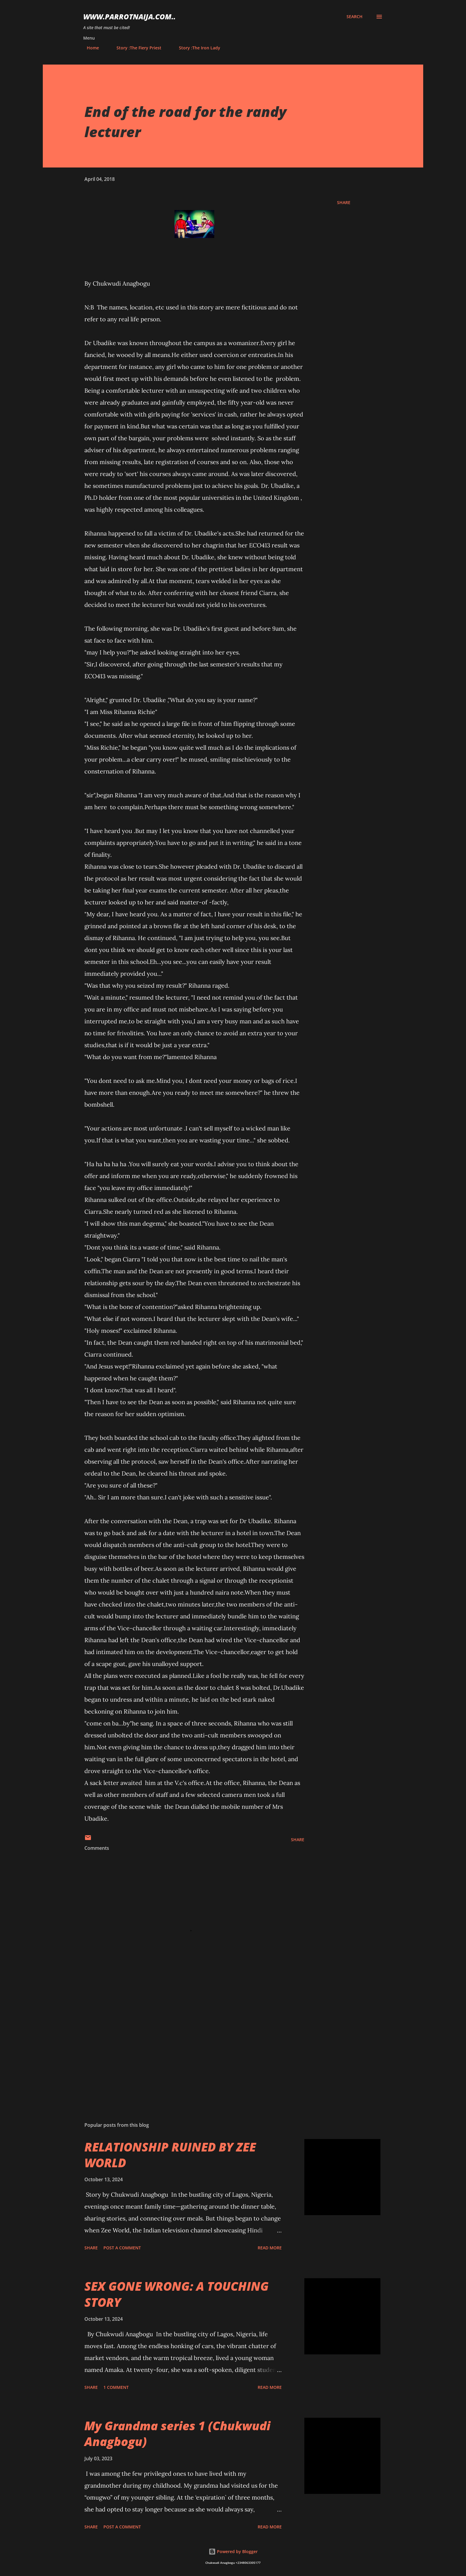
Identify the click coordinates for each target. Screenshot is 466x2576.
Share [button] (343, 202)
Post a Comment (122, 2248)
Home (89, 48)
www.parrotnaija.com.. (129, 16)
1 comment (116, 2387)
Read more (270, 2248)
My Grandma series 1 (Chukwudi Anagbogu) (177, 2433)
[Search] (355, 16)
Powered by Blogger (233, 2551)
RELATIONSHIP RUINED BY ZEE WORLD (170, 2155)
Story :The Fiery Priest (135, 48)
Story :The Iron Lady (196, 48)
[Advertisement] (184, 2047)
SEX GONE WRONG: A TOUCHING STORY (176, 2294)
